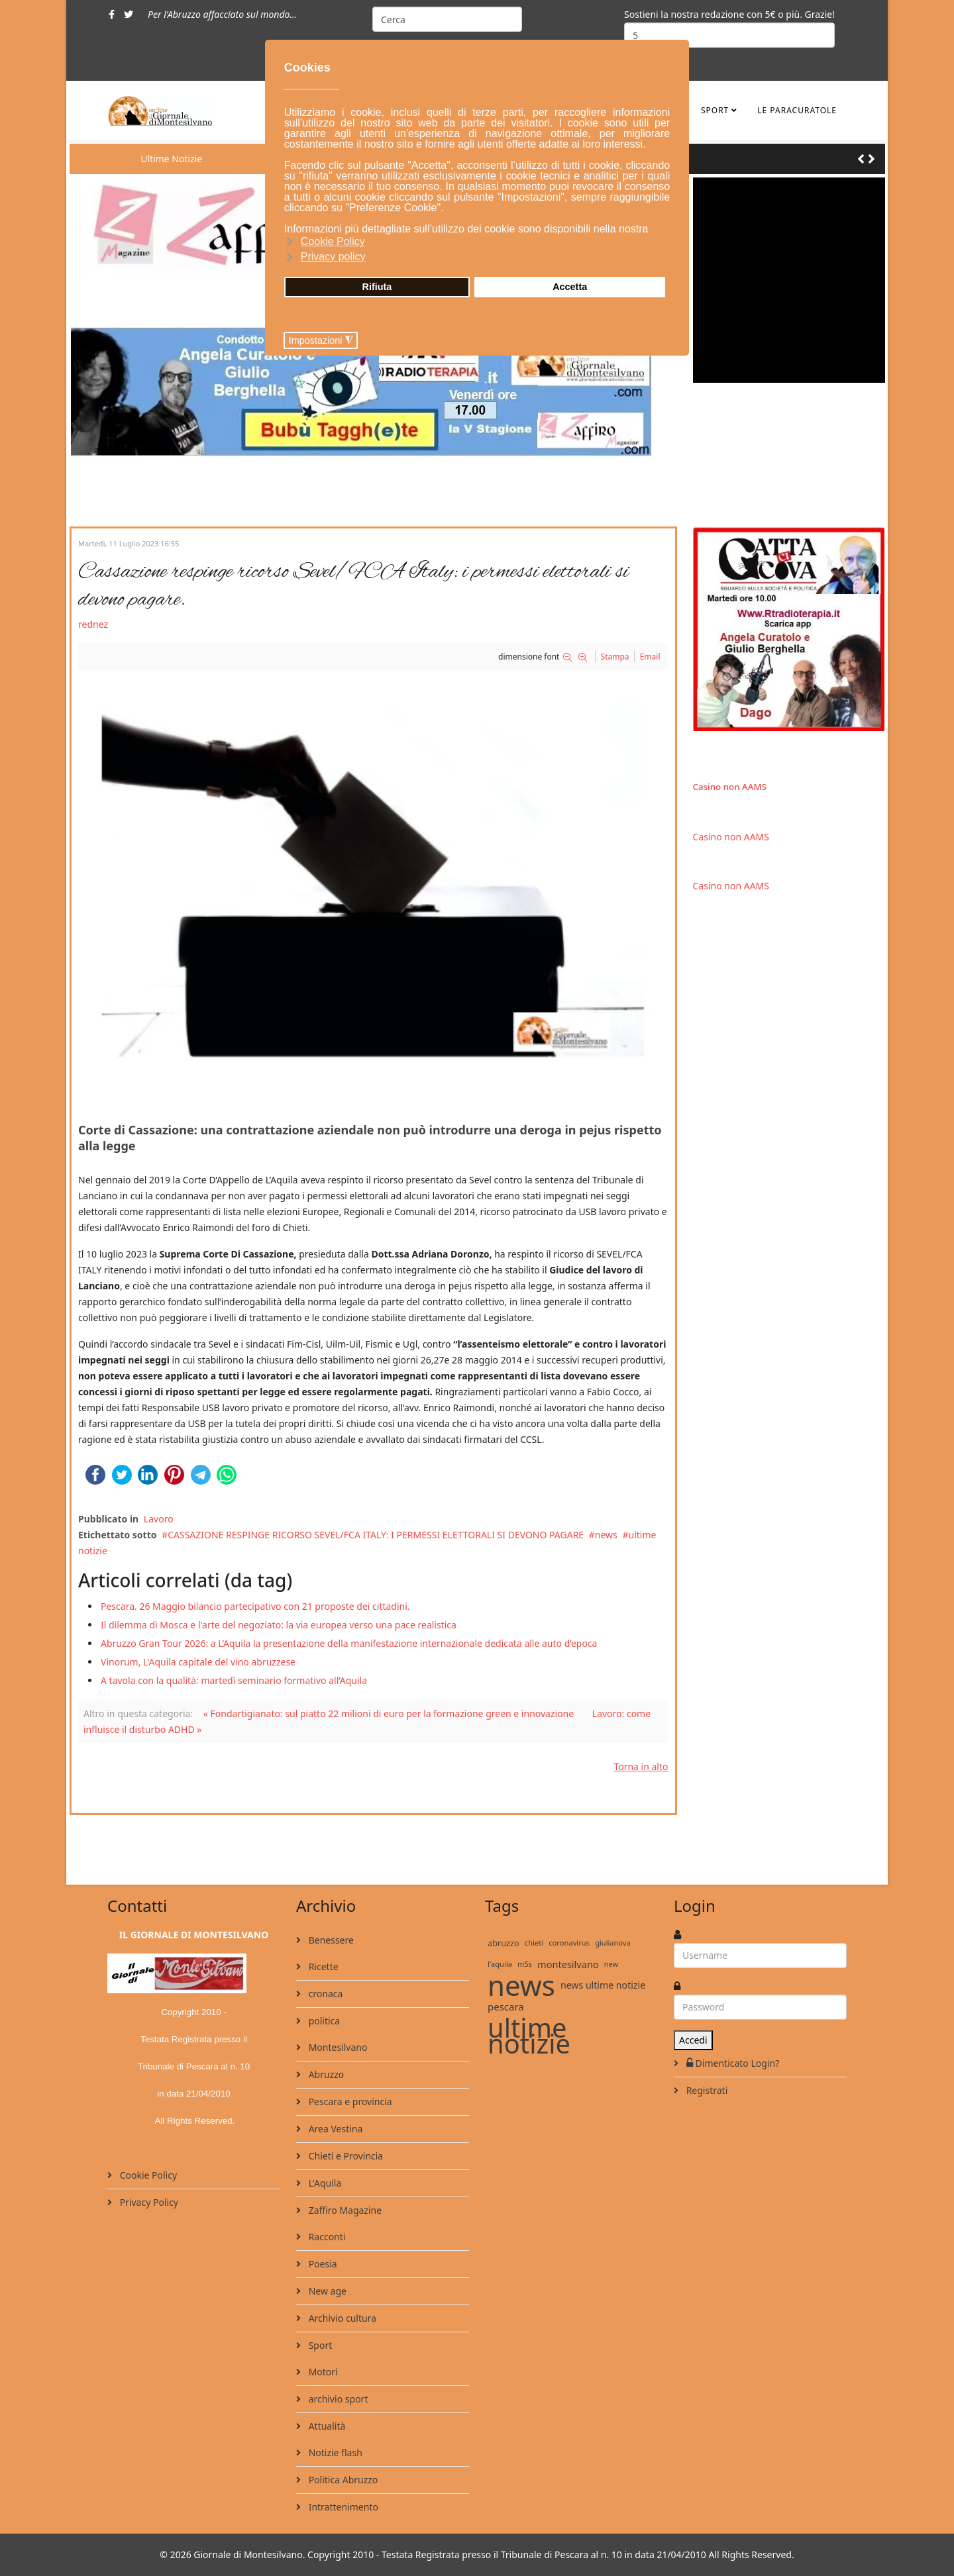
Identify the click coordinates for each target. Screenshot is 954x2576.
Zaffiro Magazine (344, 2210)
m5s (524, 1964)
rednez (93, 624)
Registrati (705, 2090)
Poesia (321, 2263)
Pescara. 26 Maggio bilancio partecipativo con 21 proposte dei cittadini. (255, 1606)
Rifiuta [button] (377, 286)
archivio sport (337, 2399)
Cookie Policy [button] (333, 241)
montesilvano (568, 1964)
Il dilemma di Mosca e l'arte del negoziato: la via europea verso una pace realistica (278, 1624)
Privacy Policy (147, 2202)
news (606, 1534)
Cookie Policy (147, 2175)
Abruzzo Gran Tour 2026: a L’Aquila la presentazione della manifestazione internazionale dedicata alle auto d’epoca (349, 1643)
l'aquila (500, 1964)
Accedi (693, 2040)
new (611, 1964)
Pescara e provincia (349, 2101)
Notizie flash (334, 2452)
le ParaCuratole (797, 110)
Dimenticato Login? (731, 2063)
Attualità (325, 2426)
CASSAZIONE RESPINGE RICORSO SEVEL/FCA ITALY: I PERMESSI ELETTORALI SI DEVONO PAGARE (376, 1534)
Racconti (325, 2236)
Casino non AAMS (730, 787)
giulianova (612, 1943)
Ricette (322, 1966)
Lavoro (159, 1518)
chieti (534, 1943)
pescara (506, 2006)
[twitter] (128, 14)
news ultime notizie (602, 1985)
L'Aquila (323, 2183)
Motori (322, 2371)
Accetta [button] (570, 286)
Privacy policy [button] (333, 256)
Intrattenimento (342, 2507)
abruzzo (503, 1943)
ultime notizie (529, 2035)
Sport (715, 110)
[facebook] (112, 14)
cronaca (324, 1993)
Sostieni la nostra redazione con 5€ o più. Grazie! (729, 14)
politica (323, 2020)
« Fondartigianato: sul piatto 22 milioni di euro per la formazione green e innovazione (388, 1713)
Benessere (330, 1940)
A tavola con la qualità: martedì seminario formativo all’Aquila (234, 1680)
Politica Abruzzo (342, 2479)
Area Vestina (334, 2128)
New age (326, 2291)
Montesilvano (336, 2047)
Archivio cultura (341, 2318)
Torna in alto (640, 1766)
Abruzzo (325, 2074)
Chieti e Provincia (344, 2156)
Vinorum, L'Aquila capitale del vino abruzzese (198, 1662)
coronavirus (569, 1943)
